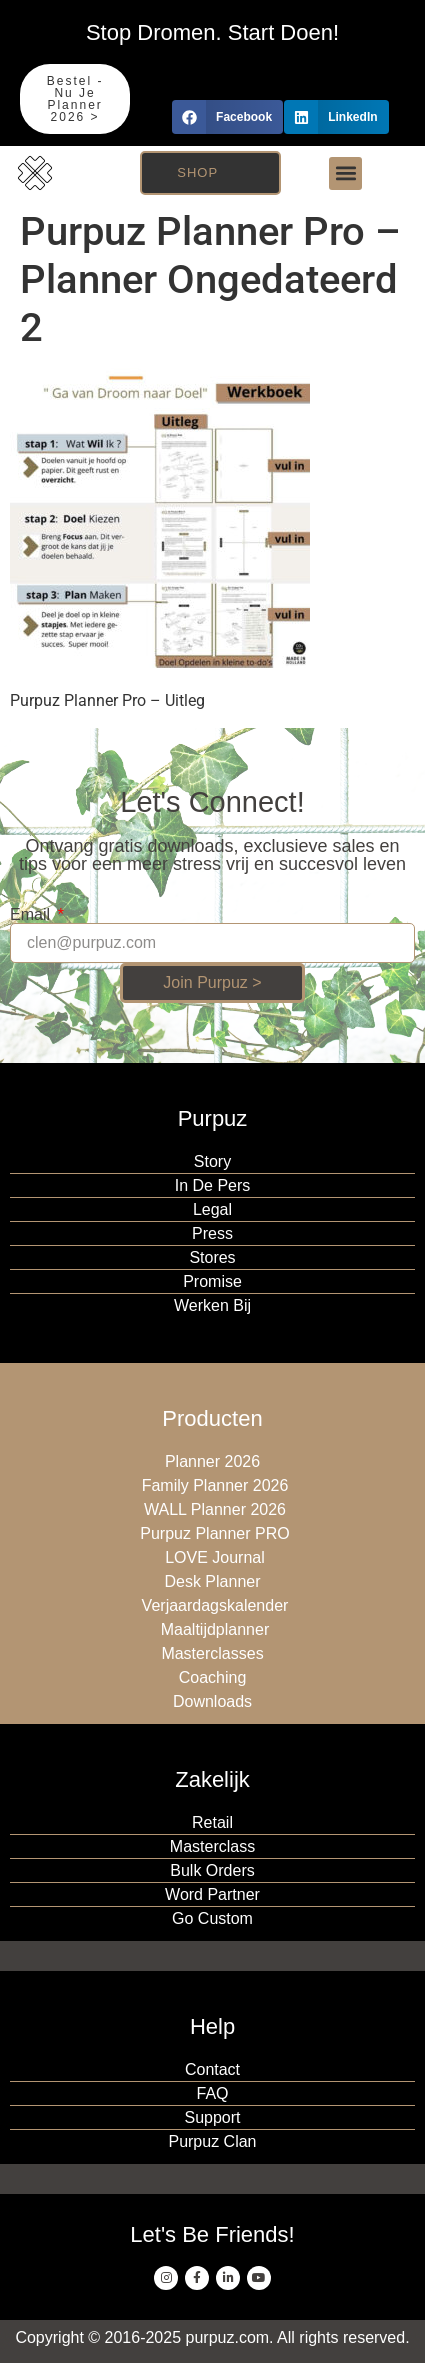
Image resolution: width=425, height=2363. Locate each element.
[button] (227, 117)
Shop (197, 172)
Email (32, 915)
